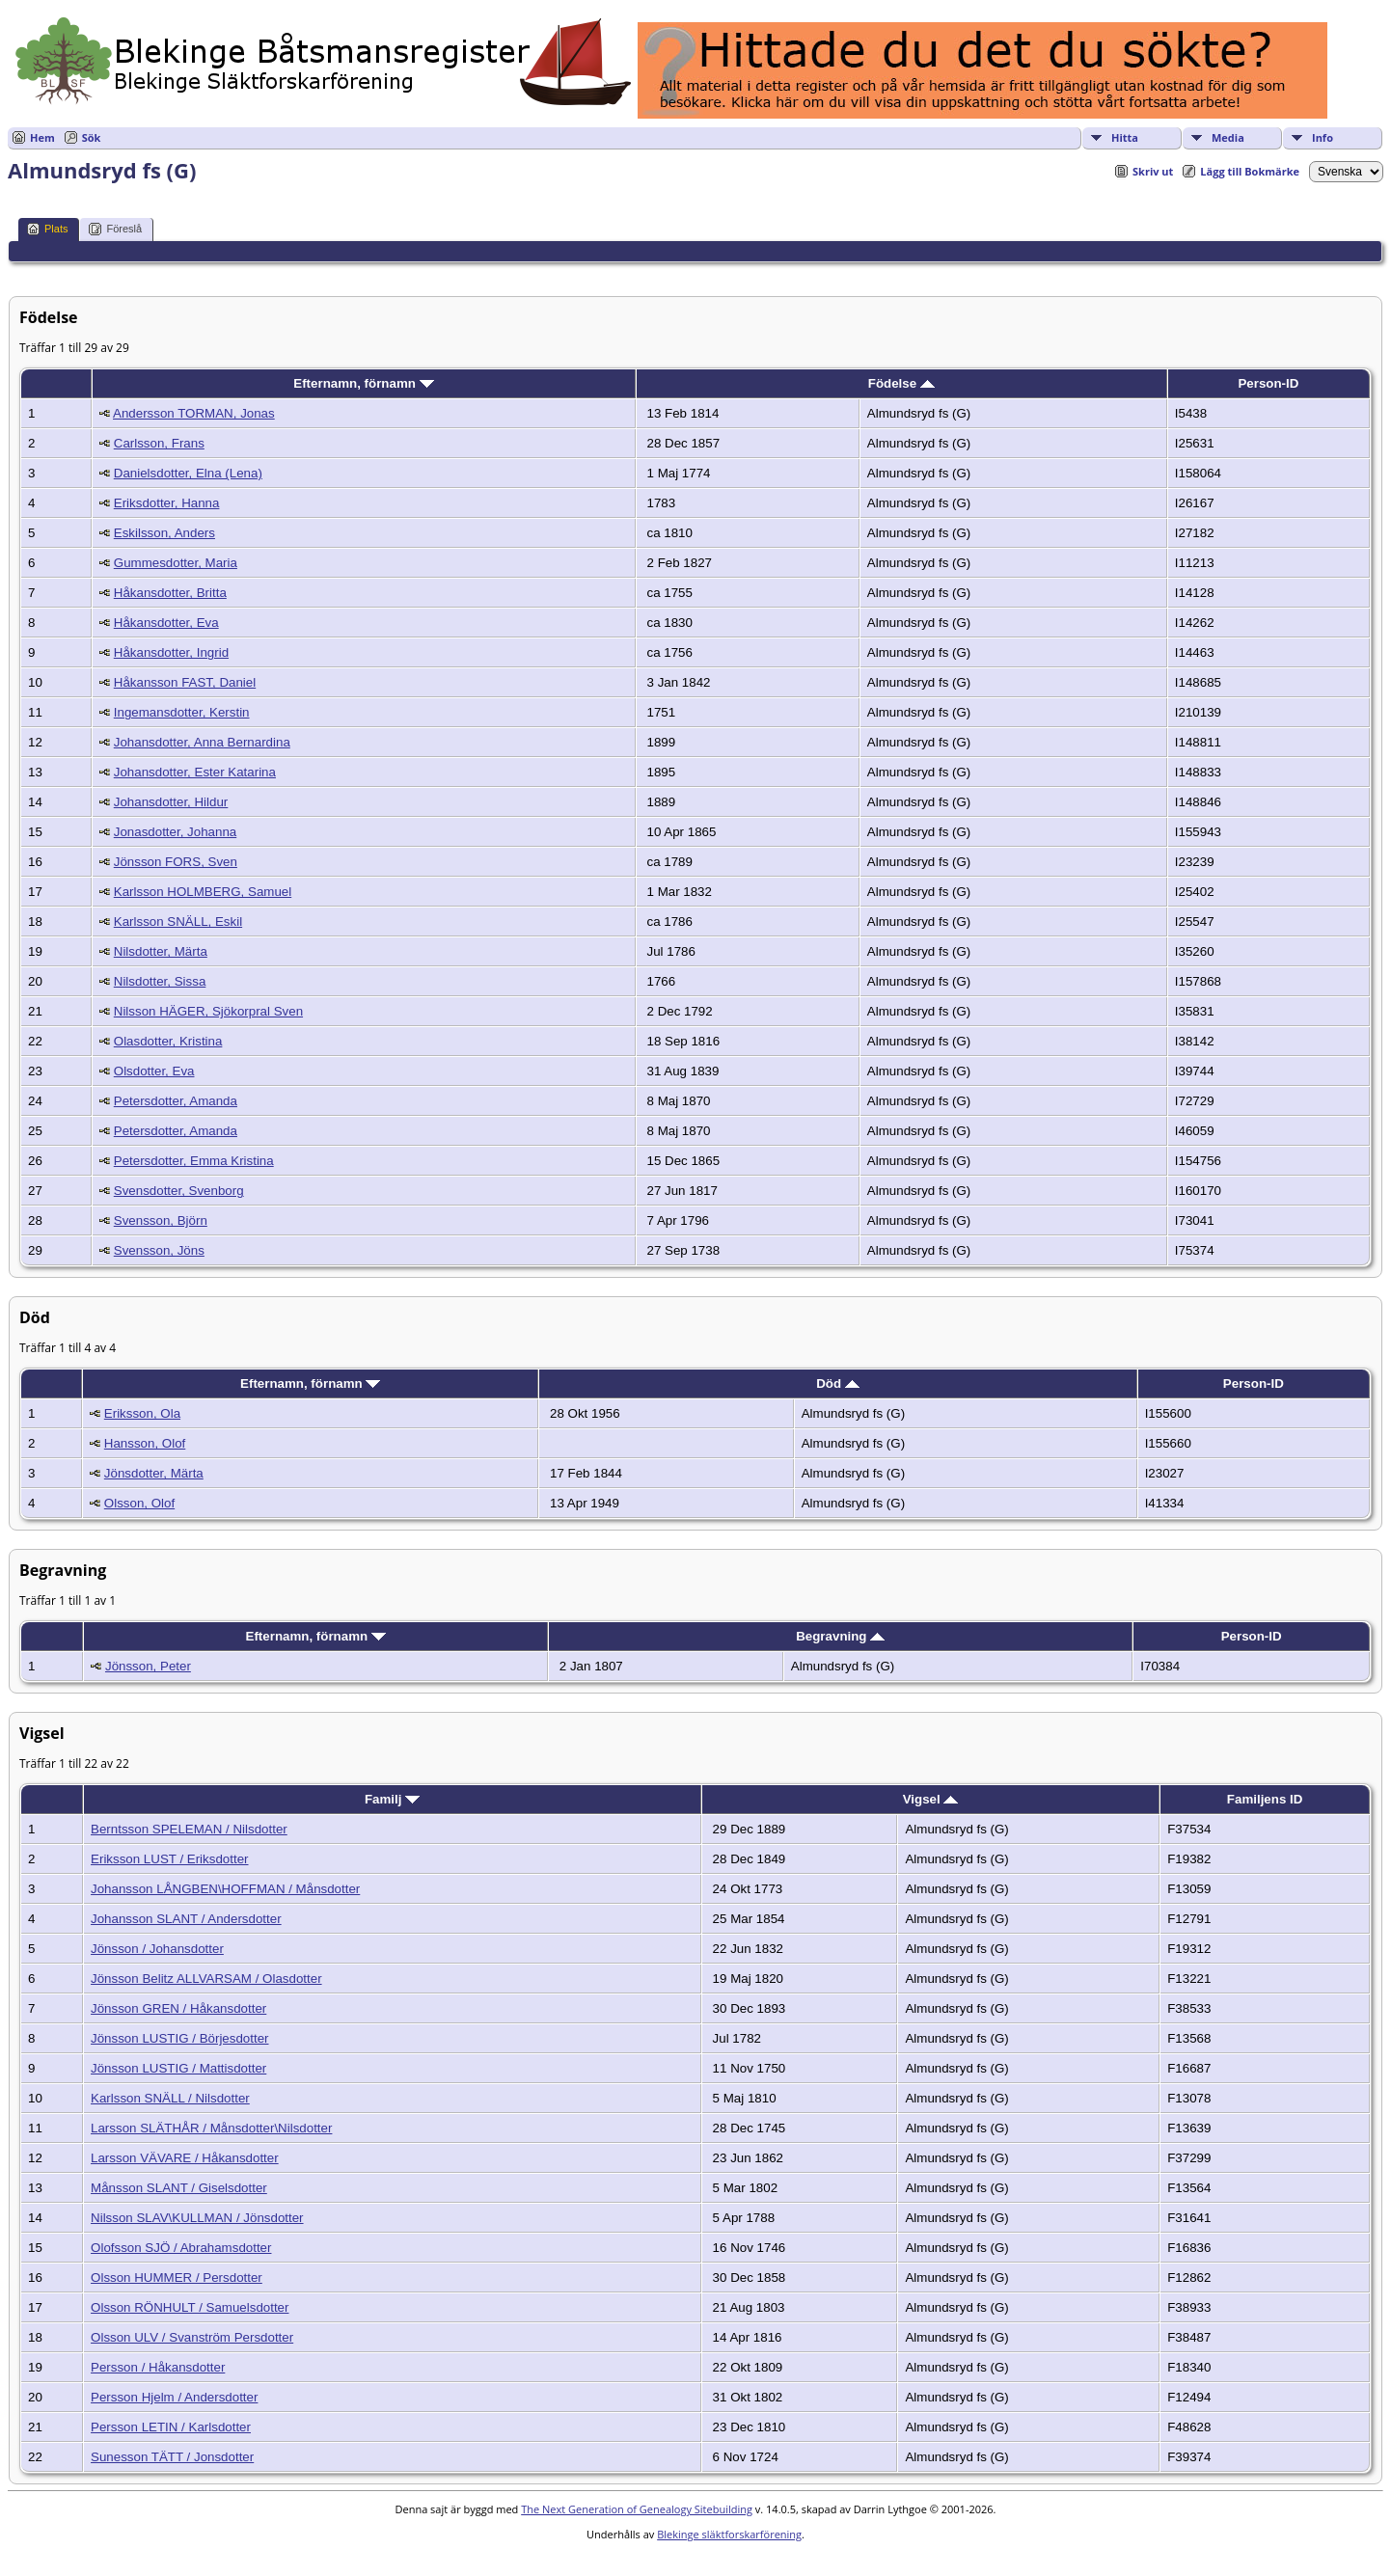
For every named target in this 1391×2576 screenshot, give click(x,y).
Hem (42, 137)
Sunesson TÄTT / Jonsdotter (172, 2457)
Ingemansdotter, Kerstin (182, 712)
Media (1228, 137)
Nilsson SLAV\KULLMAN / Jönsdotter (197, 2217)
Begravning (840, 1636)
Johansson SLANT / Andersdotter (186, 1919)
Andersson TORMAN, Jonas (194, 413)
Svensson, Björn (160, 1220)
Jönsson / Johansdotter (157, 1948)
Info (1322, 137)
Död (837, 1383)
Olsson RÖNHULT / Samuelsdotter (189, 2307)
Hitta (1124, 137)
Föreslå (115, 229)
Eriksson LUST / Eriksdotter (169, 1859)
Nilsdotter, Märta (160, 951)
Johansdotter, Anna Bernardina (202, 742)
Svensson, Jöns (159, 1250)
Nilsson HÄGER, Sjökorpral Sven (208, 1011)
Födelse (901, 383)
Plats (47, 229)
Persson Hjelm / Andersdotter (174, 2397)
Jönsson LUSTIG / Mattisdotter (178, 2068)
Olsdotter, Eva (154, 1071)
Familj (392, 1799)
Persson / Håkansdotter (158, 2367)
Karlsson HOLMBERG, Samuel (202, 891)
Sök (91, 137)
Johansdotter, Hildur (171, 802)
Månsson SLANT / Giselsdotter (179, 2188)
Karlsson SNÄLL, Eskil (178, 921)
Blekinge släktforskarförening (729, 2534)
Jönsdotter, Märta (154, 1473)
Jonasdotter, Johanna (175, 832)
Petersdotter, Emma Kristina (194, 1160)
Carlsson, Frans (159, 443)
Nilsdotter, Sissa (160, 981)
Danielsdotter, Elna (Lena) (188, 473)
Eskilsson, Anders (164, 533)
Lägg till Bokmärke (1249, 171)
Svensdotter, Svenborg (179, 1190)
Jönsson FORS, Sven (175, 861)
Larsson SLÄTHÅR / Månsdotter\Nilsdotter (211, 2128)
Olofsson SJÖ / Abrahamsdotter (181, 2247)
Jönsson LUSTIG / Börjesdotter (179, 2038)
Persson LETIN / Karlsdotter (171, 2427)
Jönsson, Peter (148, 1666)
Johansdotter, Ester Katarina (195, 772)
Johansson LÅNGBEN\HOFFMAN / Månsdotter (225, 1889)
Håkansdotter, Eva (166, 622)
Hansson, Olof (144, 1443)
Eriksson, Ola (142, 1413)
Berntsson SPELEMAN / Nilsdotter (189, 1829)
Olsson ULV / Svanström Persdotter (192, 2337)
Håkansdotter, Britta (170, 592)
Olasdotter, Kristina (168, 1041)
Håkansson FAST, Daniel (185, 682)
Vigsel (931, 1799)
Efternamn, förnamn (363, 383)
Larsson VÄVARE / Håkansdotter (185, 2158)
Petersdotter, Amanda (175, 1101)
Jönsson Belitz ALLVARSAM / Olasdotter (206, 1978)
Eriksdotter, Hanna (167, 503)
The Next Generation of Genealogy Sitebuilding (636, 2509)
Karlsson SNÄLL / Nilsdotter (170, 2098)
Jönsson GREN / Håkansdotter (178, 2008)
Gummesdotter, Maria (175, 563)
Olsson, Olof (139, 1503)
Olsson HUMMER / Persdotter (176, 2277)
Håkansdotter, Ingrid (171, 652)
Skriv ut (1152, 171)
